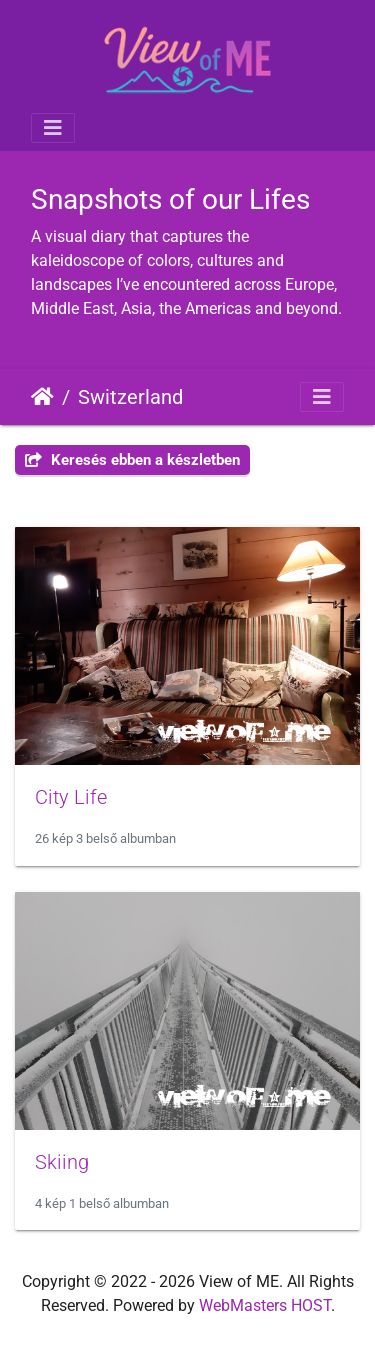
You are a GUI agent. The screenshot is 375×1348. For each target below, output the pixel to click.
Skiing (62, 1162)
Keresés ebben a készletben (132, 460)
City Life (71, 797)
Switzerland (130, 397)
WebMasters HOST (265, 1305)
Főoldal (42, 397)
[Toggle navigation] (53, 128)
